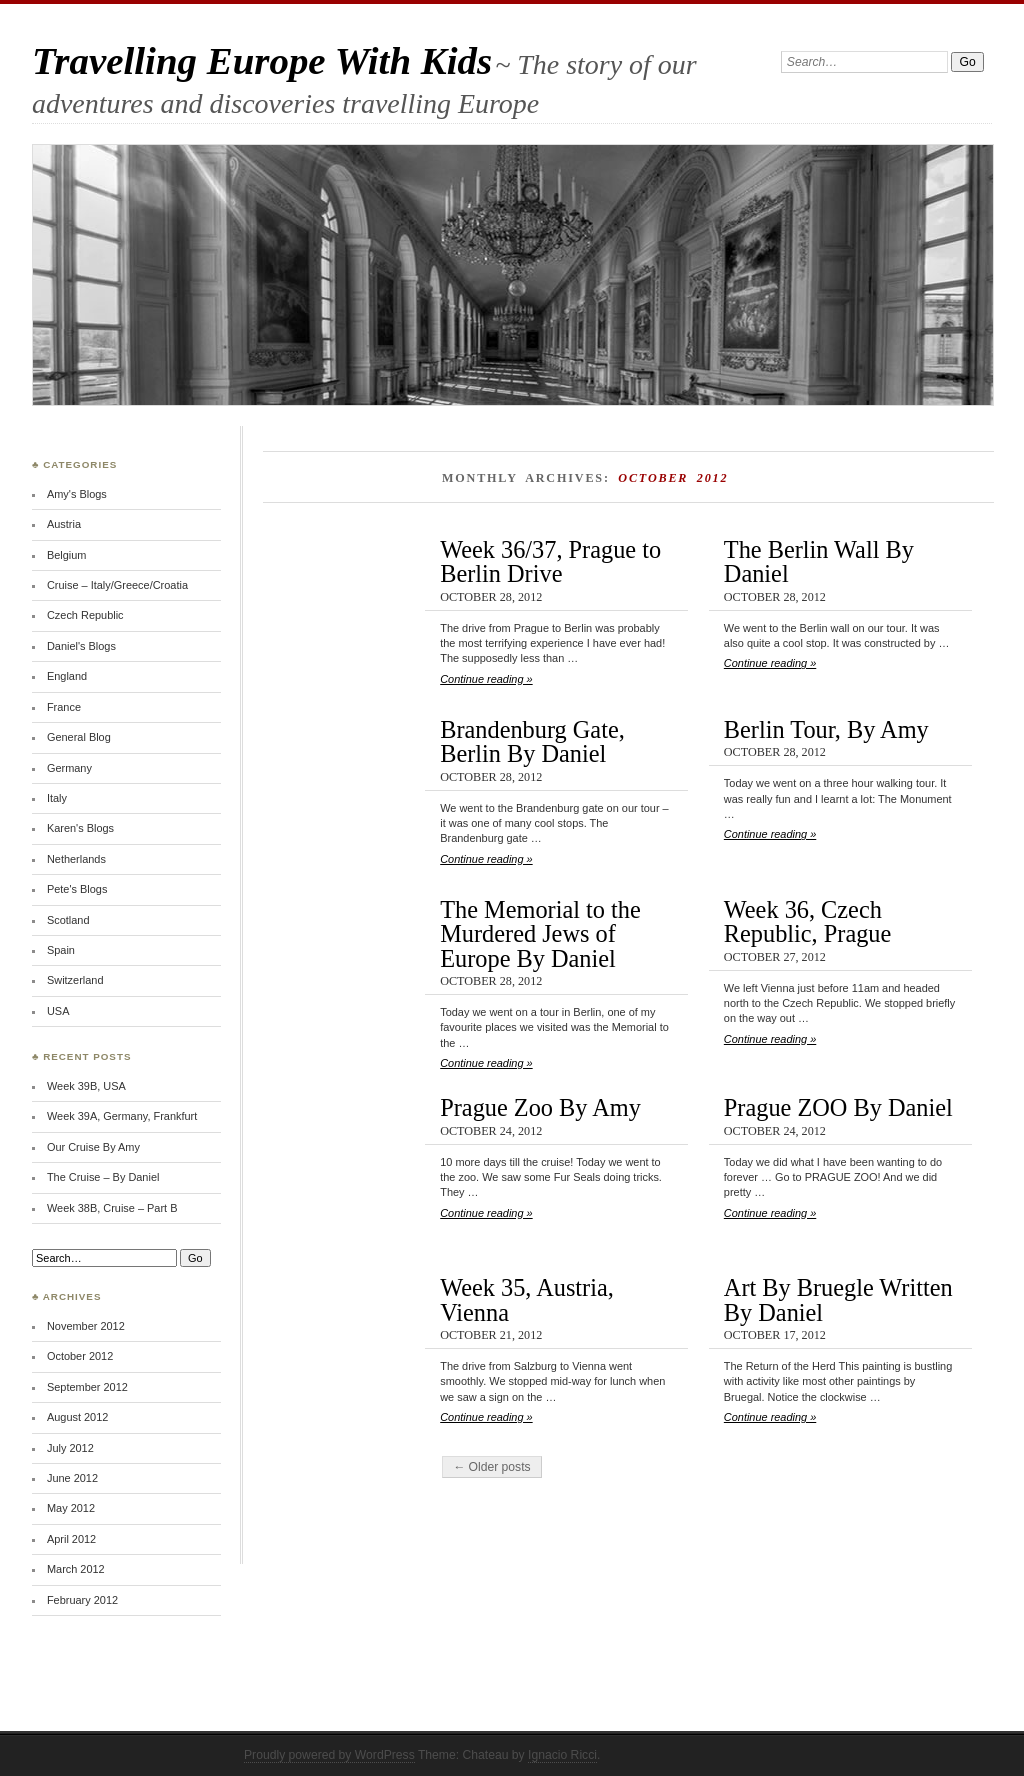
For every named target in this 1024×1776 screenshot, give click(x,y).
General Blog (79, 737)
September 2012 (87, 1387)
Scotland (68, 920)
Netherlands (76, 859)
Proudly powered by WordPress (329, 1755)
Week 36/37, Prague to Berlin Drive (550, 561)
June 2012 (72, 1478)
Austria (64, 524)
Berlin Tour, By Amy (826, 729)
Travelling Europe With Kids (262, 60)
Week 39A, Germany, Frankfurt (122, 1116)
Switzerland (75, 980)
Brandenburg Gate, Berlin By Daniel (532, 741)
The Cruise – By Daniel (103, 1177)
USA (58, 1011)
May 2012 (71, 1508)
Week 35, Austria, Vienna (527, 1299)
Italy (57, 798)
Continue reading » (486, 679)
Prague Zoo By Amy (540, 1107)
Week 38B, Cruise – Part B (112, 1208)
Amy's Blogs (77, 494)
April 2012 (71, 1539)
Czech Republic (85, 615)
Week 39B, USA (86, 1086)
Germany (69, 768)
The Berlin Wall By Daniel (819, 561)
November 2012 (86, 1326)
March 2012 (76, 1569)
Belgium (67, 555)
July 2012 (70, 1448)
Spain (61, 950)
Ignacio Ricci (562, 1755)
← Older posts (492, 1467)
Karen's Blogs (80, 828)
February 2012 (82, 1600)
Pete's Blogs (77, 889)
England (67, 676)
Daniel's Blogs (81, 646)
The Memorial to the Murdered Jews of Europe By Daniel (540, 934)
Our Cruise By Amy (93, 1147)
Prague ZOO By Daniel (838, 1107)
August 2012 (77, 1417)
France (64, 707)
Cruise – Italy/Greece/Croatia (117, 585)
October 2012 (80, 1356)
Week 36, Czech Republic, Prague (807, 921)
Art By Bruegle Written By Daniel (838, 1299)
